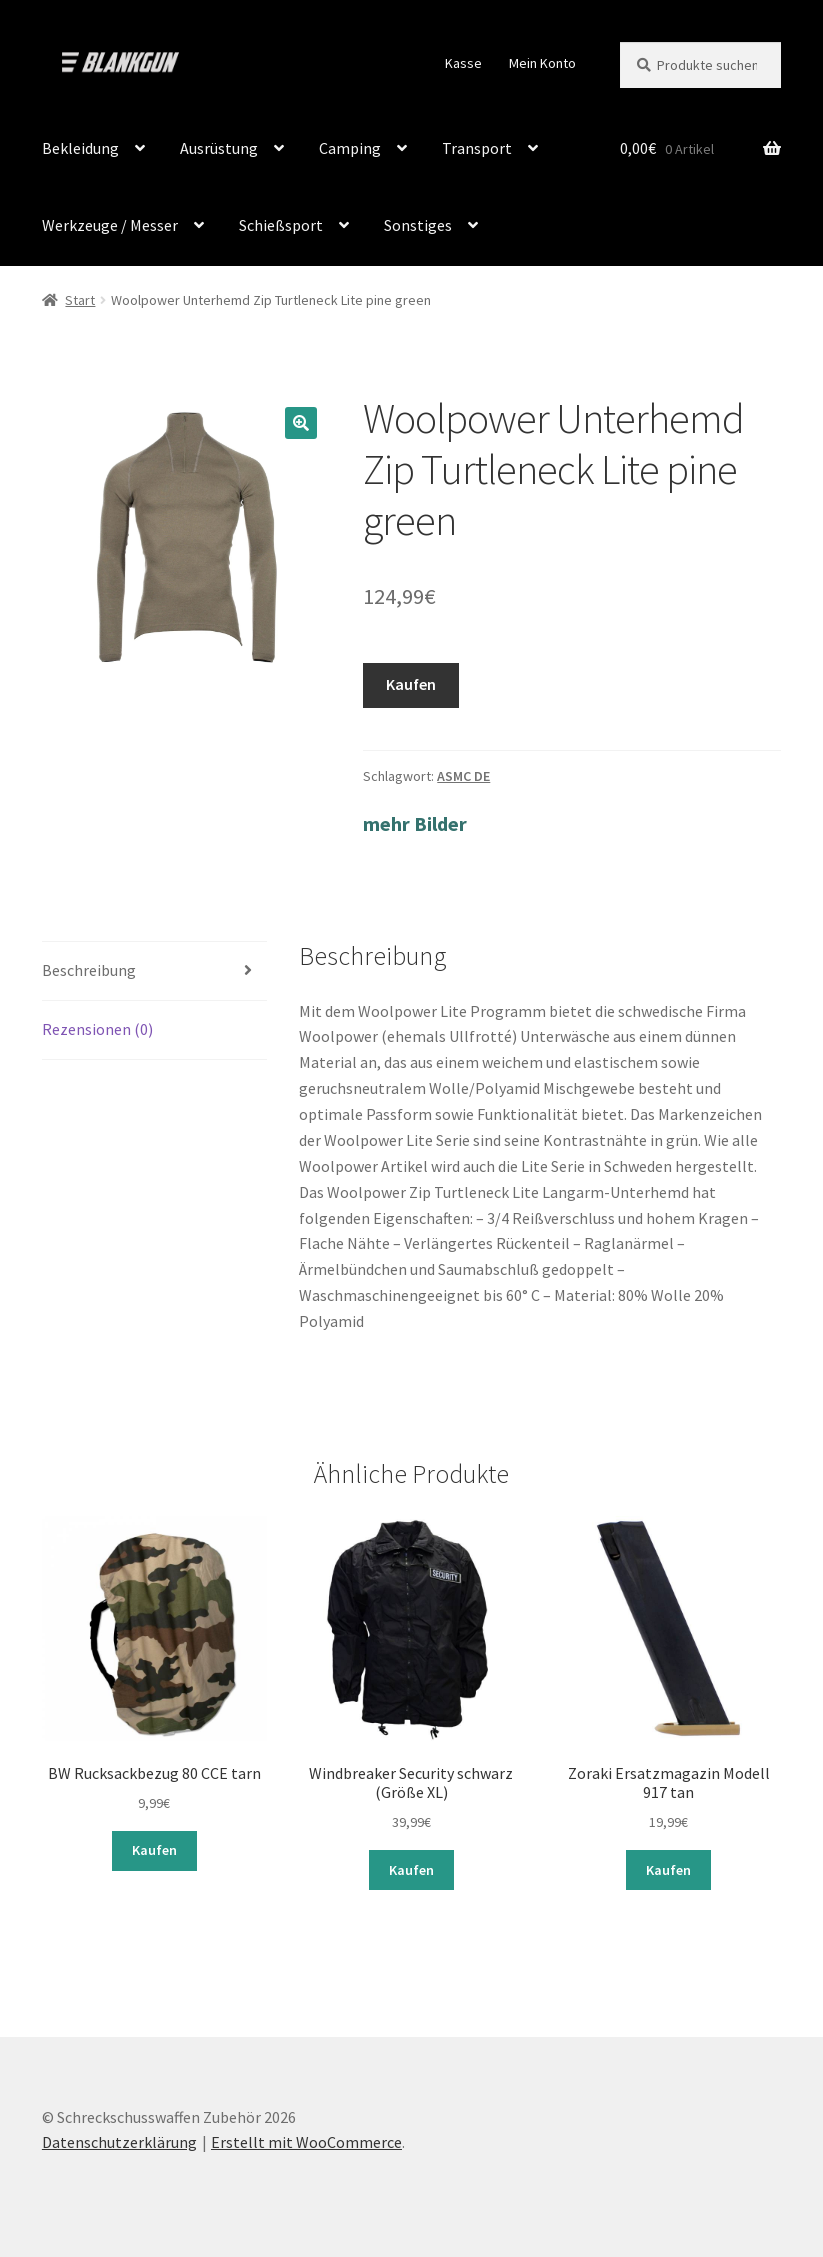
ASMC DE (463, 776)
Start (80, 300)
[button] (301, 423)
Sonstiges (418, 225)
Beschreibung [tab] (89, 970)
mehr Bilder (415, 823)
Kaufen (411, 684)
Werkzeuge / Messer (110, 225)
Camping (350, 148)
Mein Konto (542, 63)
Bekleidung (80, 148)
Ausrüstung (219, 148)
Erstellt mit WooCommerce (306, 2142)
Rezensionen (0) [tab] (97, 1029)
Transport (477, 148)
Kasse (463, 63)
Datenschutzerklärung (119, 2142)
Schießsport (281, 225)
